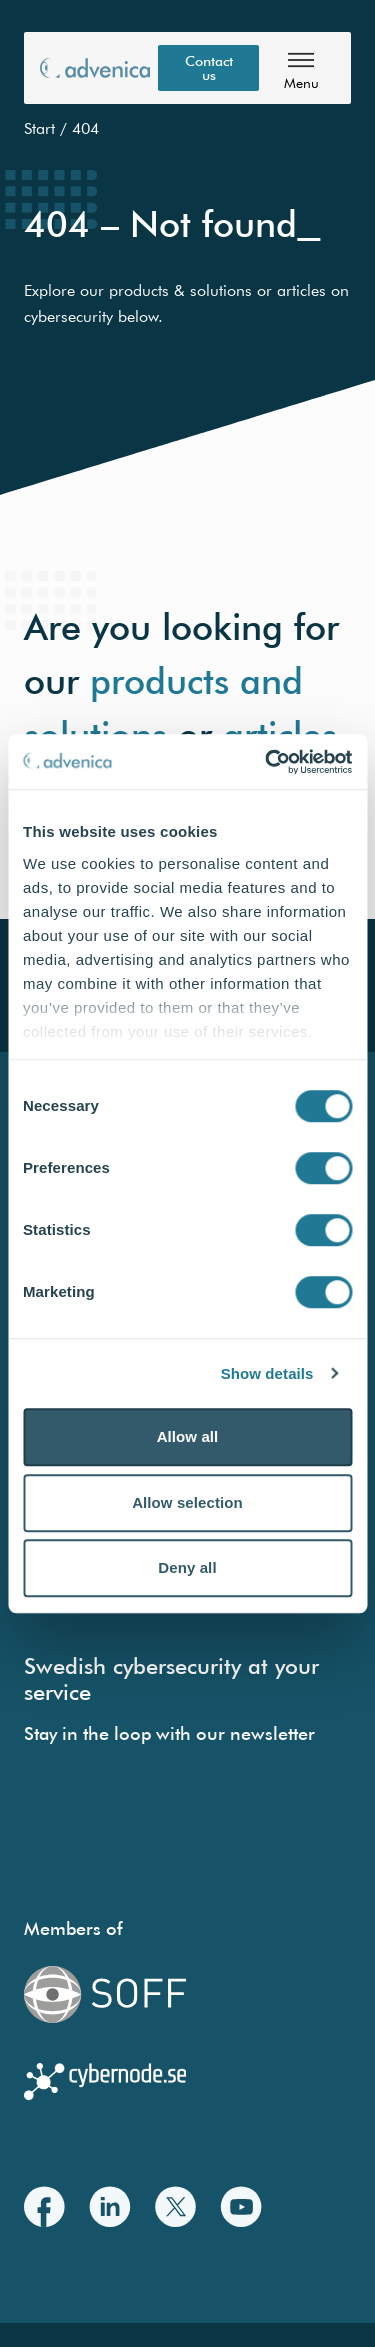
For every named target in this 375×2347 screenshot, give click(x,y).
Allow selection (187, 1502)
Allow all (188, 1436)
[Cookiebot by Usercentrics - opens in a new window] (267, 762)
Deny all (187, 1567)
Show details (267, 1373)
